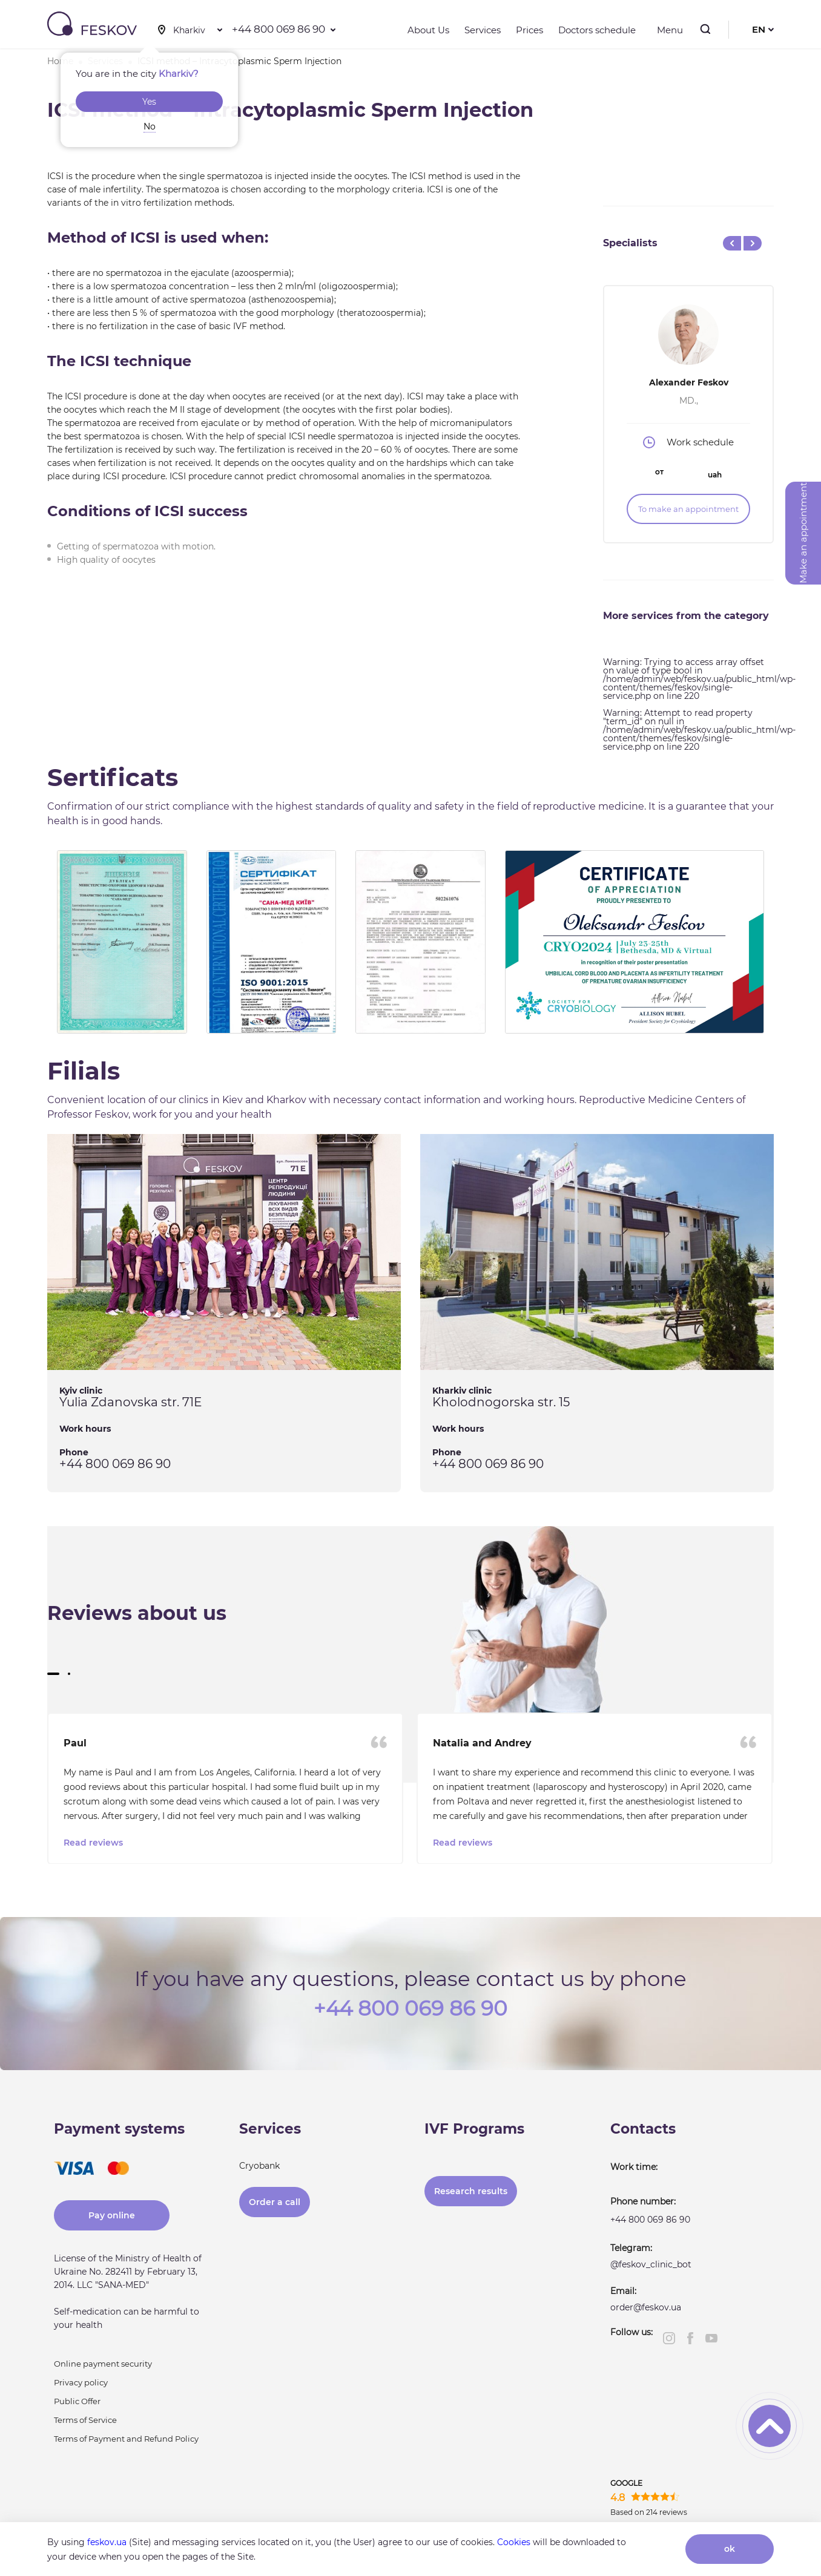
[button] (53, 1674)
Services (482, 30)
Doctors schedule (597, 30)
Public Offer (77, 2399)
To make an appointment (688, 509)
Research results (470, 2189)
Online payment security (103, 2362)
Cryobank (259, 2163)
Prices (529, 30)
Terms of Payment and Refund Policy (126, 2437)
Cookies (513, 2542)
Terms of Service (85, 2418)
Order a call (274, 2200)
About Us (428, 30)
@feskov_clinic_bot (650, 2262)
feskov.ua (107, 2542)
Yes (149, 101)
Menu (667, 30)
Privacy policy (81, 2380)
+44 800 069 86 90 (278, 29)
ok (729, 2548)
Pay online (111, 2213)
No (149, 126)
